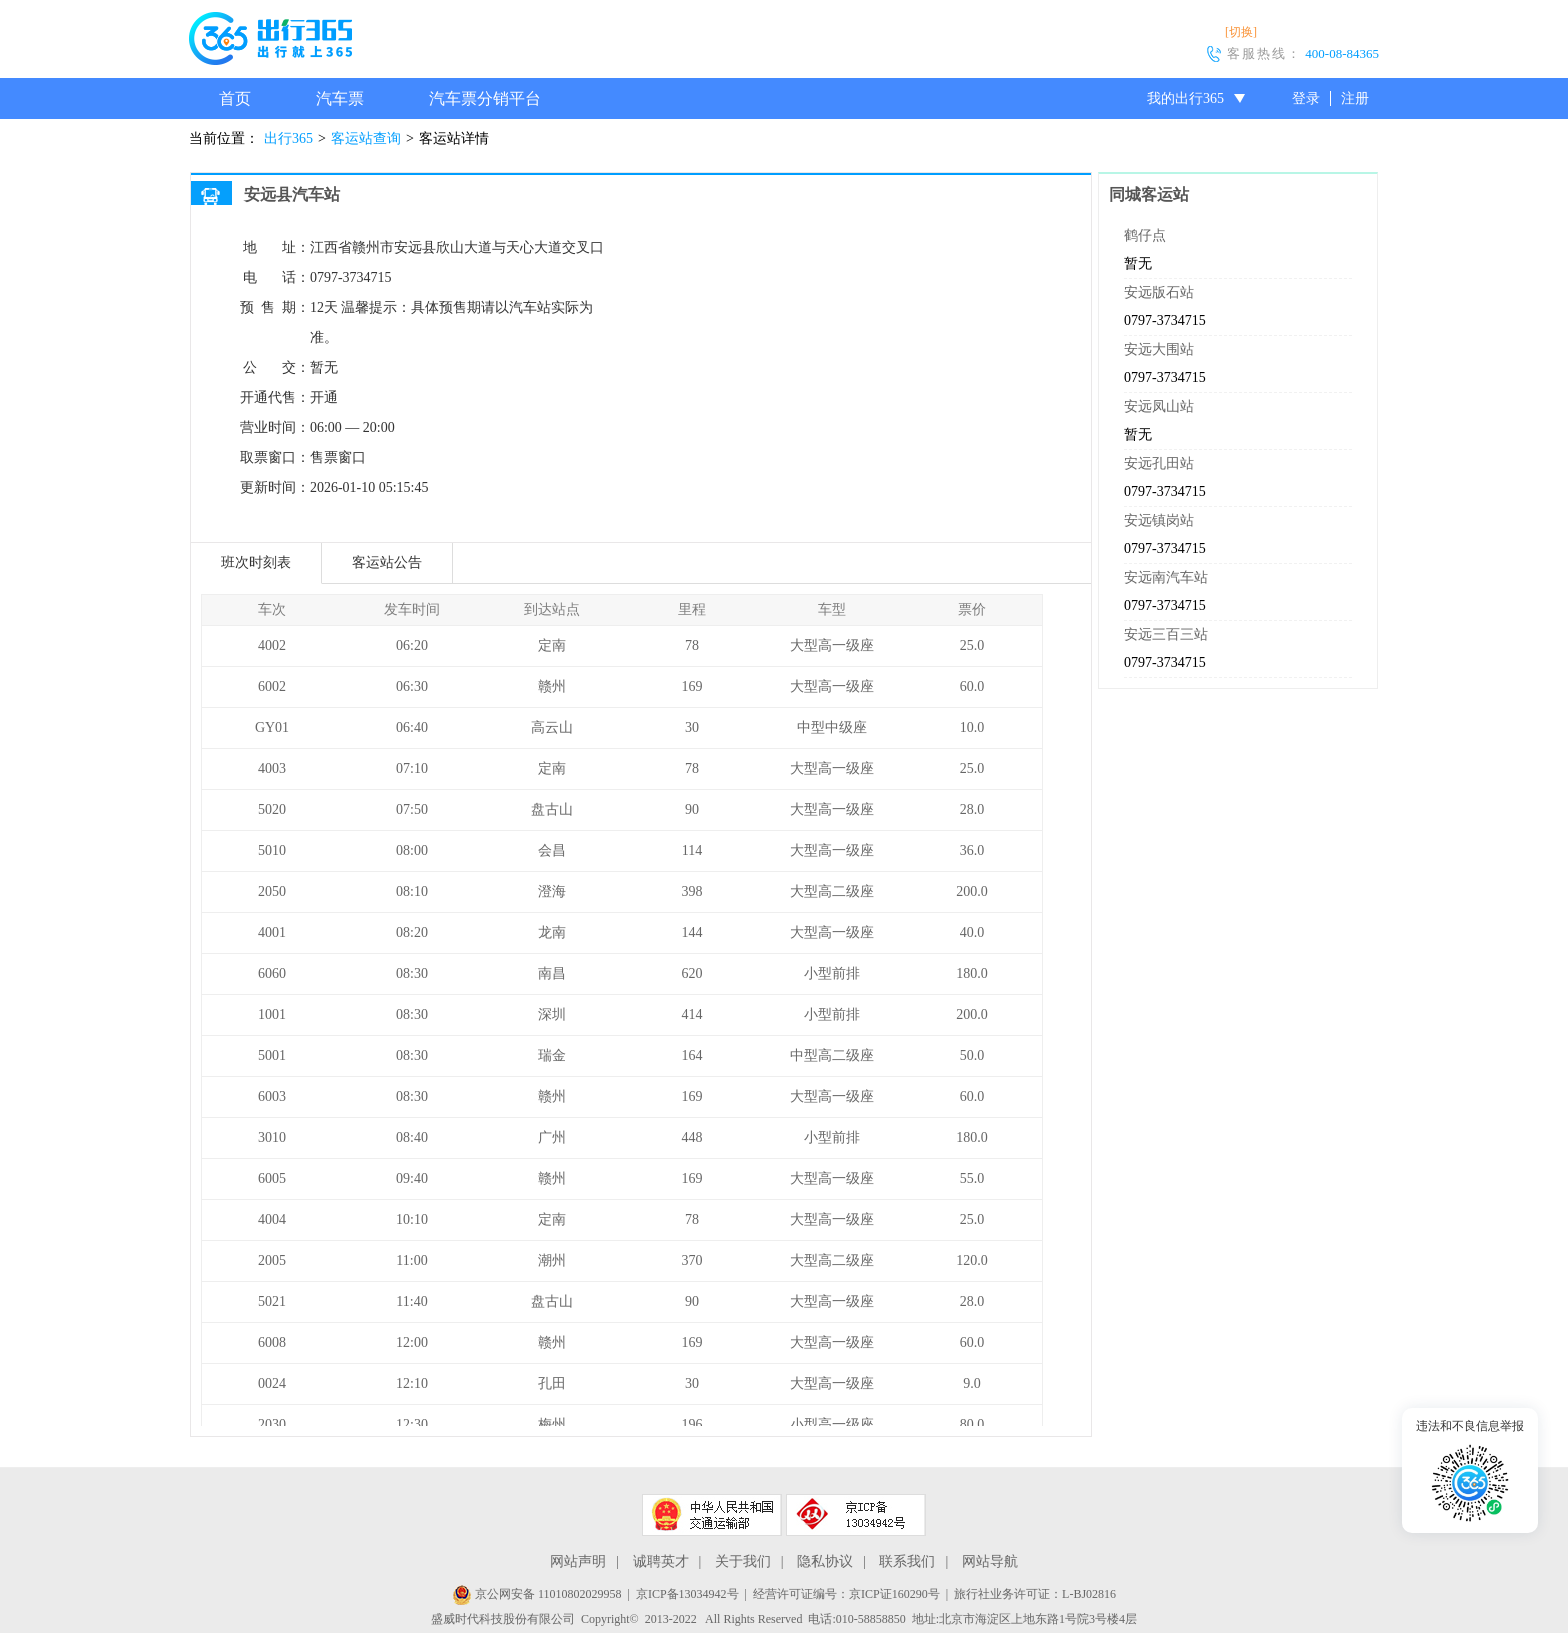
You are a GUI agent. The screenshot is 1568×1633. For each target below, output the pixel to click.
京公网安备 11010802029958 (537, 1594)
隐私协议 (825, 1561)
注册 (1355, 98)
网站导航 (990, 1561)
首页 (235, 98)
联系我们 (907, 1561)
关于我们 (743, 1561)
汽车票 (340, 98)
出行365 (288, 138)
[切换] (1241, 32)
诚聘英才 (661, 1561)
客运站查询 (366, 138)
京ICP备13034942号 (687, 1594)
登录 (1306, 98)
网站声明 (578, 1561)
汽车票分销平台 (485, 98)
